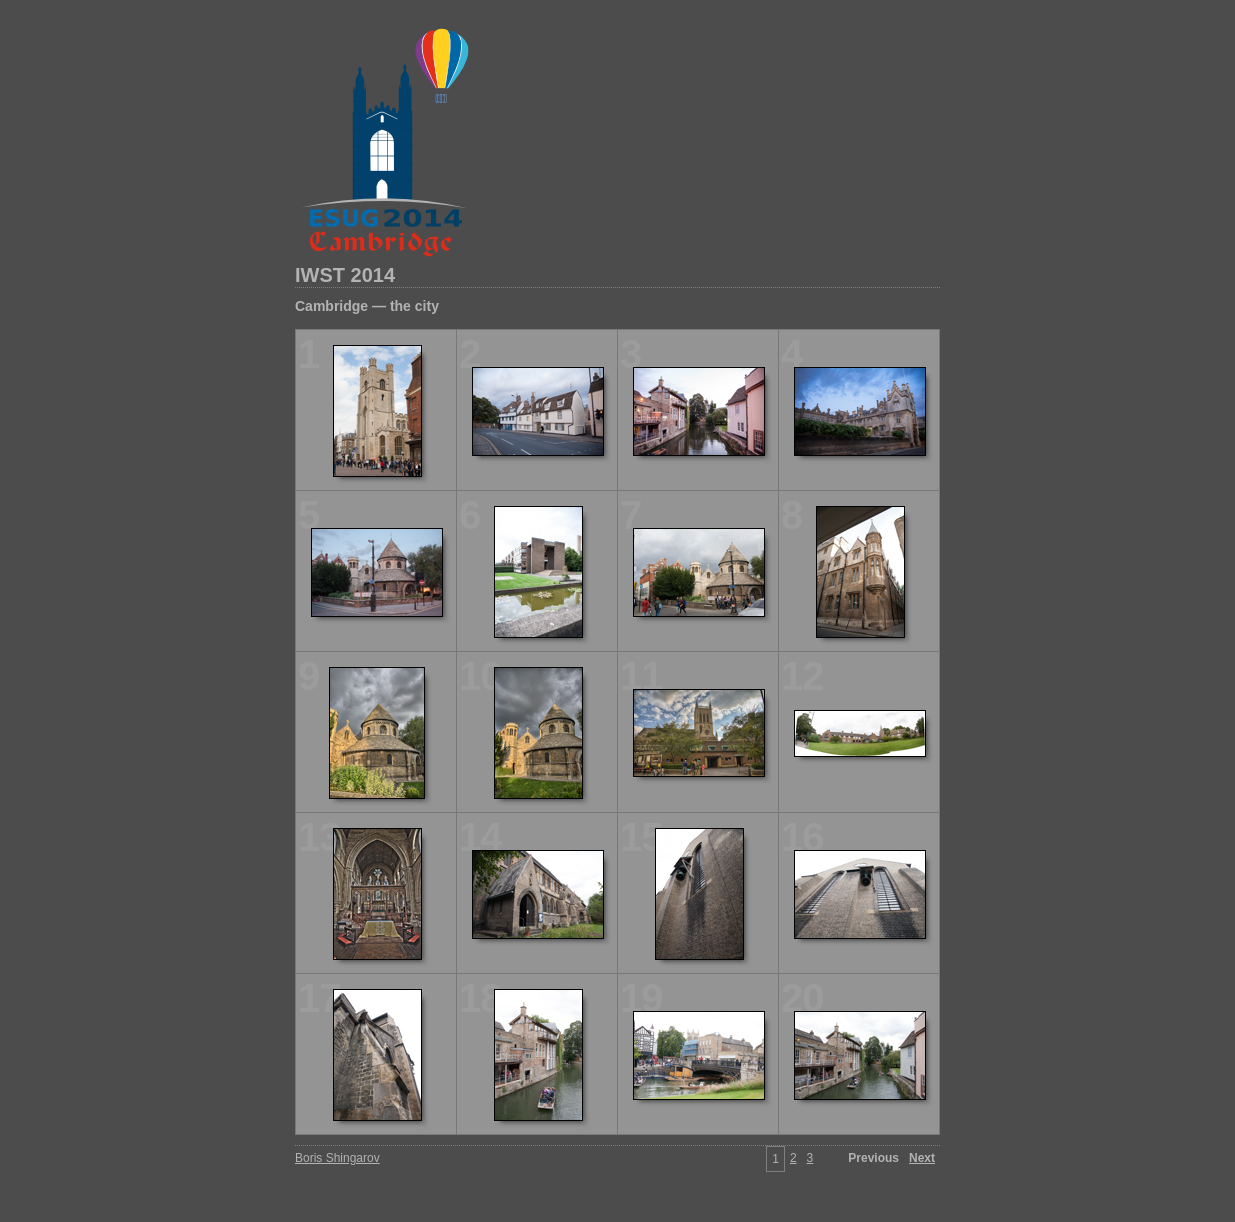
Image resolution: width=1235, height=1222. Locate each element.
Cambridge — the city (367, 306)
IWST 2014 (345, 275)
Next (922, 1158)
